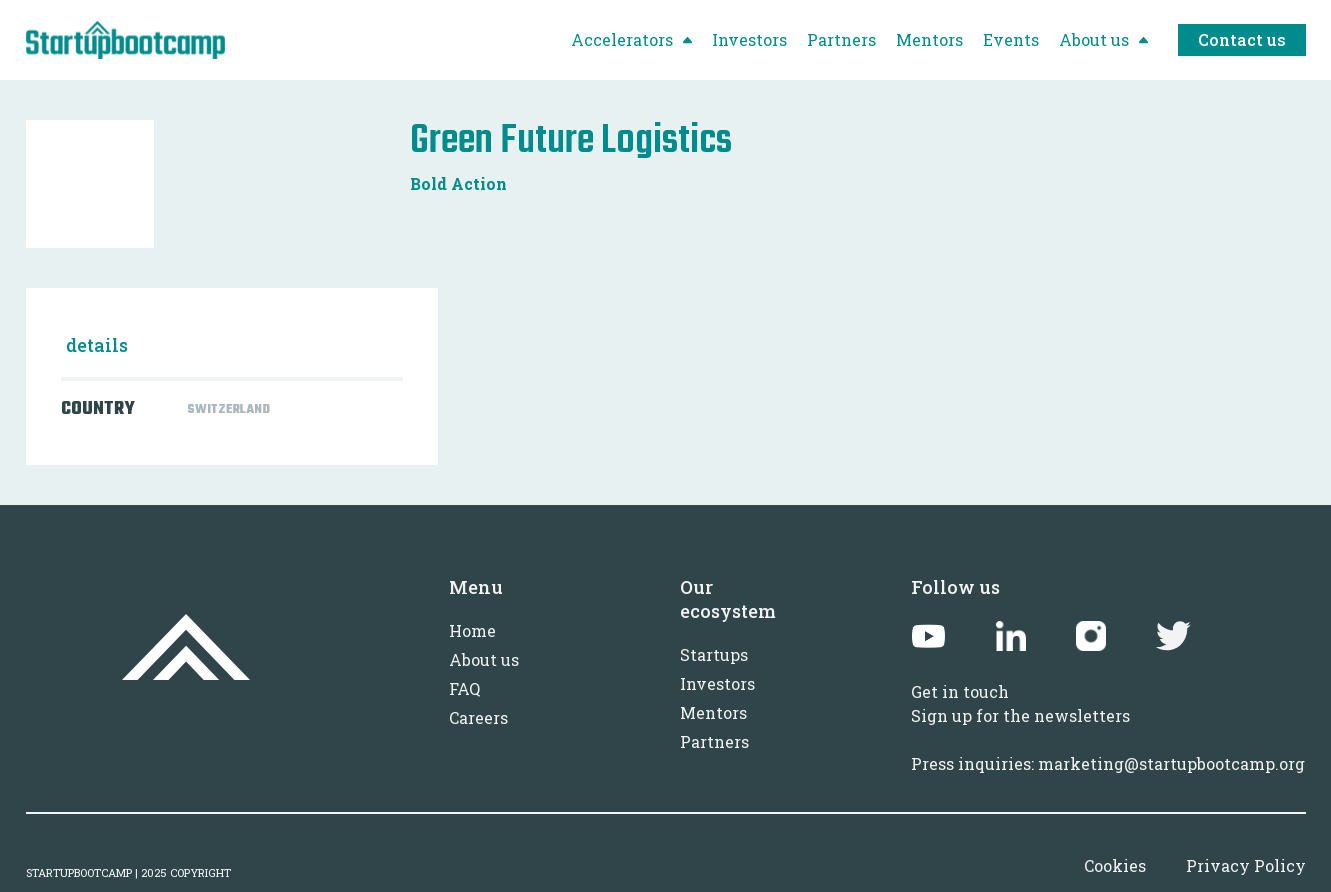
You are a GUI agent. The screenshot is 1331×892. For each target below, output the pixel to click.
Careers (478, 717)
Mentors (713, 712)
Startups (714, 654)
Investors (717, 683)
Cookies (1115, 865)
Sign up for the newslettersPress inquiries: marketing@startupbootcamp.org (1108, 739)
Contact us (1242, 39)
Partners (714, 741)
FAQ (464, 688)
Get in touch (960, 691)
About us (484, 659)
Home (472, 630)
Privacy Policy (1246, 865)
